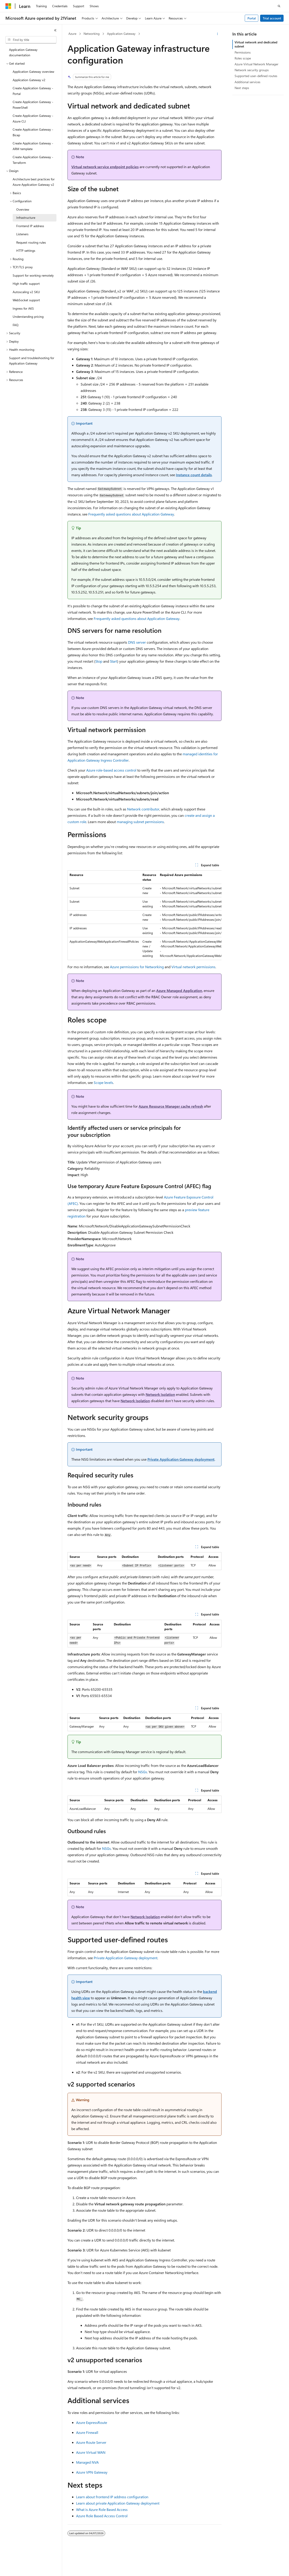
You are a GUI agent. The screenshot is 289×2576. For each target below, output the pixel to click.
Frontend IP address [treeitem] (30, 226)
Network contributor (143, 809)
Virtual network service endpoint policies (105, 166)
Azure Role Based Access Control (102, 2515)
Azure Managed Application (179, 990)
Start (113, 661)
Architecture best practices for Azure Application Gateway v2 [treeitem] (34, 182)
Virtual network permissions (193, 966)
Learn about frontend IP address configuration (112, 2496)
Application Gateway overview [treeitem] (33, 71)
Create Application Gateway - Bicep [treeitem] (33, 132)
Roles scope (243, 58)
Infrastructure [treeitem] (25, 217)
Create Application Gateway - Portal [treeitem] (33, 91)
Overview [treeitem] (22, 209)
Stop (98, 661)
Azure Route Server (91, 2442)
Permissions (243, 52)
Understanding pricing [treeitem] (28, 316)
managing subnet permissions (140, 821)
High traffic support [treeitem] (26, 283)
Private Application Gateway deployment (180, 1459)
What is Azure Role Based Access (102, 2509)
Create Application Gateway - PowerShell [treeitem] (33, 105)
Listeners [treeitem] (22, 234)
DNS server (137, 642)
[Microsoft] (8, 6)
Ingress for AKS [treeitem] (23, 308)
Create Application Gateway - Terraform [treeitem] (33, 160)
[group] (144, 915)
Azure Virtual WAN (90, 2452)
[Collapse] (55, 30)
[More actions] (217, 34)
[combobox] (30, 39)
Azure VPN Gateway (91, 2472)
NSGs (142, 1771)
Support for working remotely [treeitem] (33, 275)
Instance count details (194, 474)
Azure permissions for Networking (137, 966)
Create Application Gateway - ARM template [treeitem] (33, 146)
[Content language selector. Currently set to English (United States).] (26, 2568)
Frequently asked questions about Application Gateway (131, 514)
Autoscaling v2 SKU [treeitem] (26, 292)
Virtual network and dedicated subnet (256, 44)
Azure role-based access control (111, 770)
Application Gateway (121, 33)
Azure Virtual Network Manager (256, 64)
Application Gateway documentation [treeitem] (23, 52)
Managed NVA (87, 2462)
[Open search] (279, 6)
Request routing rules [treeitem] (31, 242)
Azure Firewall (87, 2432)
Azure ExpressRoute (91, 2422)
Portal (251, 18)
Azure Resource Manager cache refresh (171, 1106)
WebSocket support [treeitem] (26, 300)
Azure (72, 33)
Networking (92, 33)
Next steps (242, 88)
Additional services (247, 82)
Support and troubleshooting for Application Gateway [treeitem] (31, 361)
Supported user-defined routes (256, 76)
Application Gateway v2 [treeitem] (29, 80)
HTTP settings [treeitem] (25, 250)
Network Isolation (160, 1394)
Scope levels (103, 1082)
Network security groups (252, 70)
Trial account (272, 18)
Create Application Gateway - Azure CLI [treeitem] (33, 118)
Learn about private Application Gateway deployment (117, 2503)
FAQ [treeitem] (16, 325)
